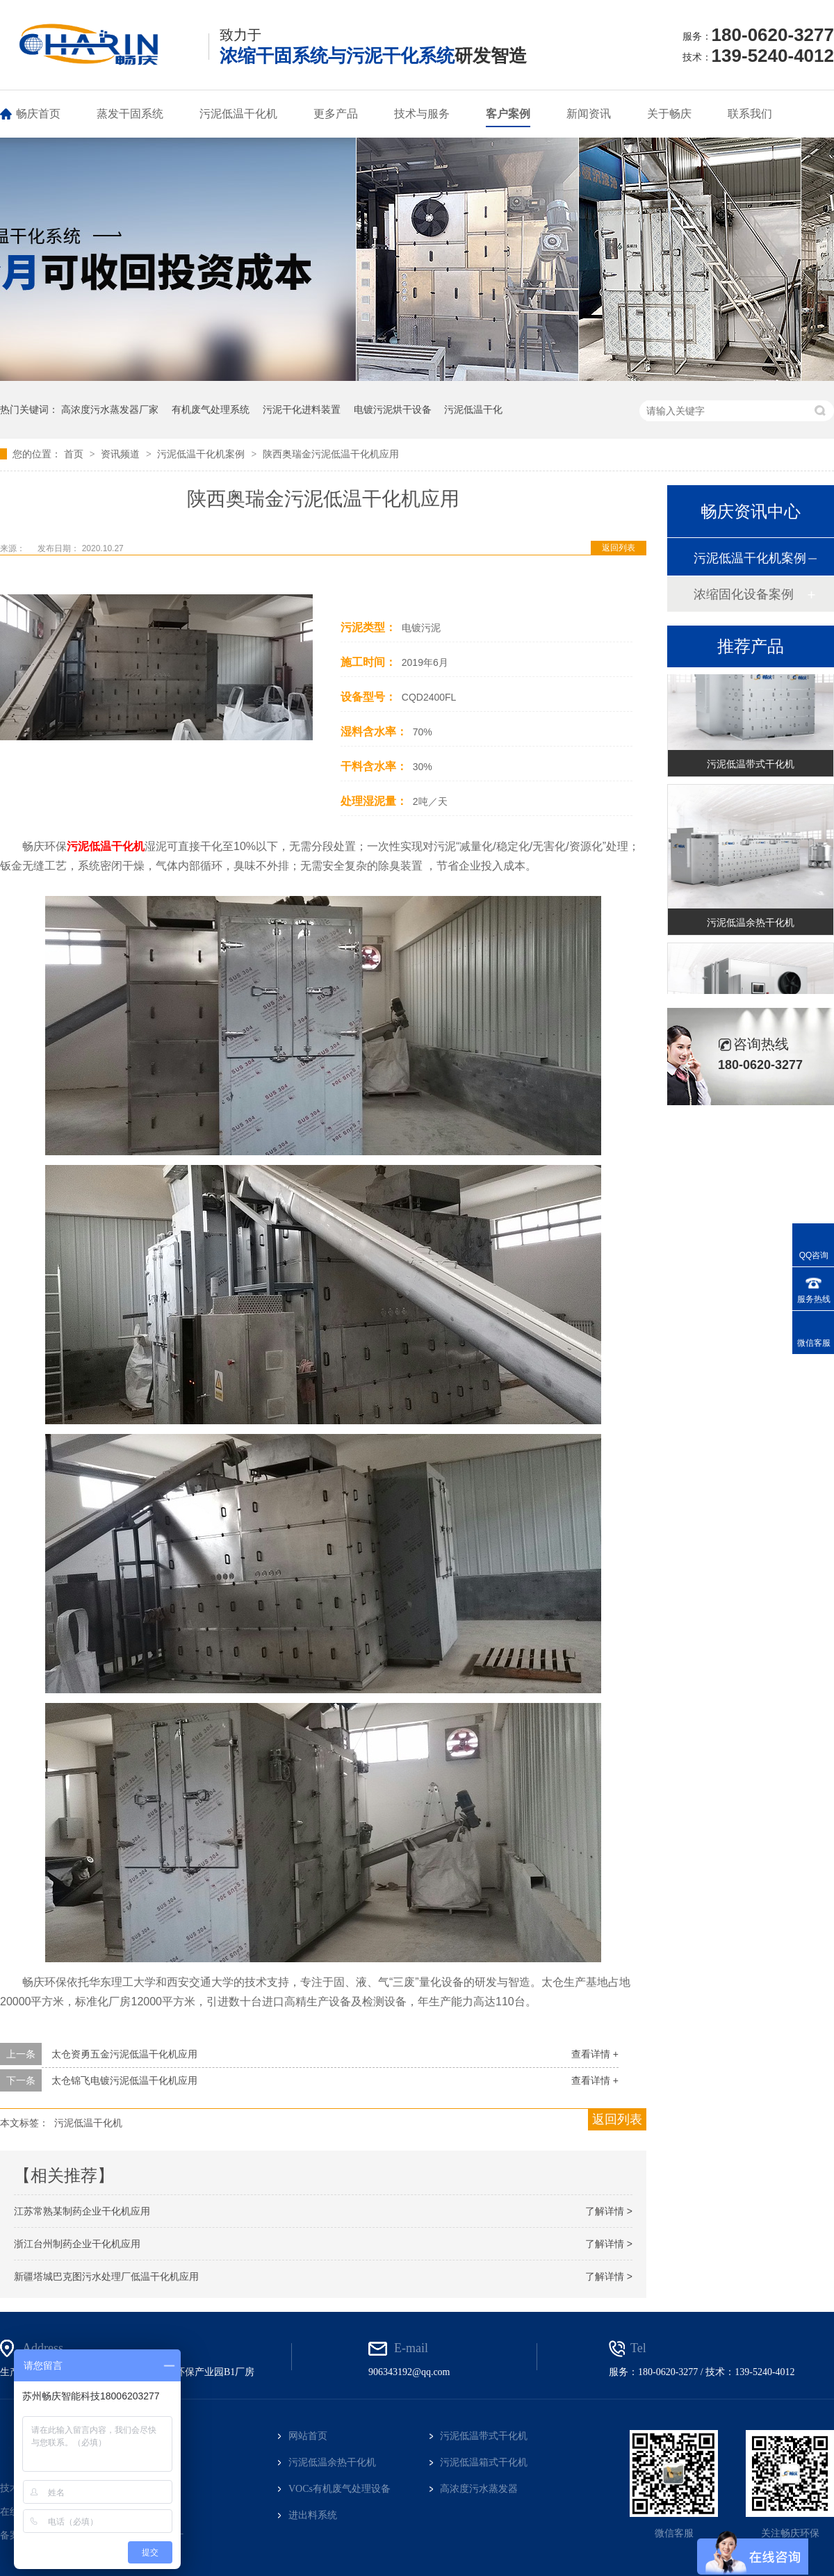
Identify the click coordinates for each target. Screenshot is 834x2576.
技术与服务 (422, 114)
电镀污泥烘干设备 (393, 409)
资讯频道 (121, 453)
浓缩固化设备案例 (744, 594)
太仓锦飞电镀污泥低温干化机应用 (124, 2080)
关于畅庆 (669, 114)
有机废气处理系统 (211, 409)
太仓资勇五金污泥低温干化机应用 (124, 2054)
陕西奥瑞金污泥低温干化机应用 (331, 453)
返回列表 (618, 548)
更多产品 (335, 114)
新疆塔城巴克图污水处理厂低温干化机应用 (106, 2276)
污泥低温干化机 (238, 114)
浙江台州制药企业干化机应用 (77, 2243)
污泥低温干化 (473, 409)
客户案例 (508, 114)
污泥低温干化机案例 (202, 453)
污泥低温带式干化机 (750, 765)
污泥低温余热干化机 (750, 923)
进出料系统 (312, 2515)
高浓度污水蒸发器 (479, 2489)
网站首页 (307, 2436)
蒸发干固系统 (130, 114)
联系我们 (750, 114)
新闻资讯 (588, 114)
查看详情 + (595, 2054)
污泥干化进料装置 (302, 409)
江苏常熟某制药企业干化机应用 (82, 2211)
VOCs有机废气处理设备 (339, 2489)
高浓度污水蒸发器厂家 (109, 409)
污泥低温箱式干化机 (484, 2462)
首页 (75, 453)
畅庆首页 (38, 114)
